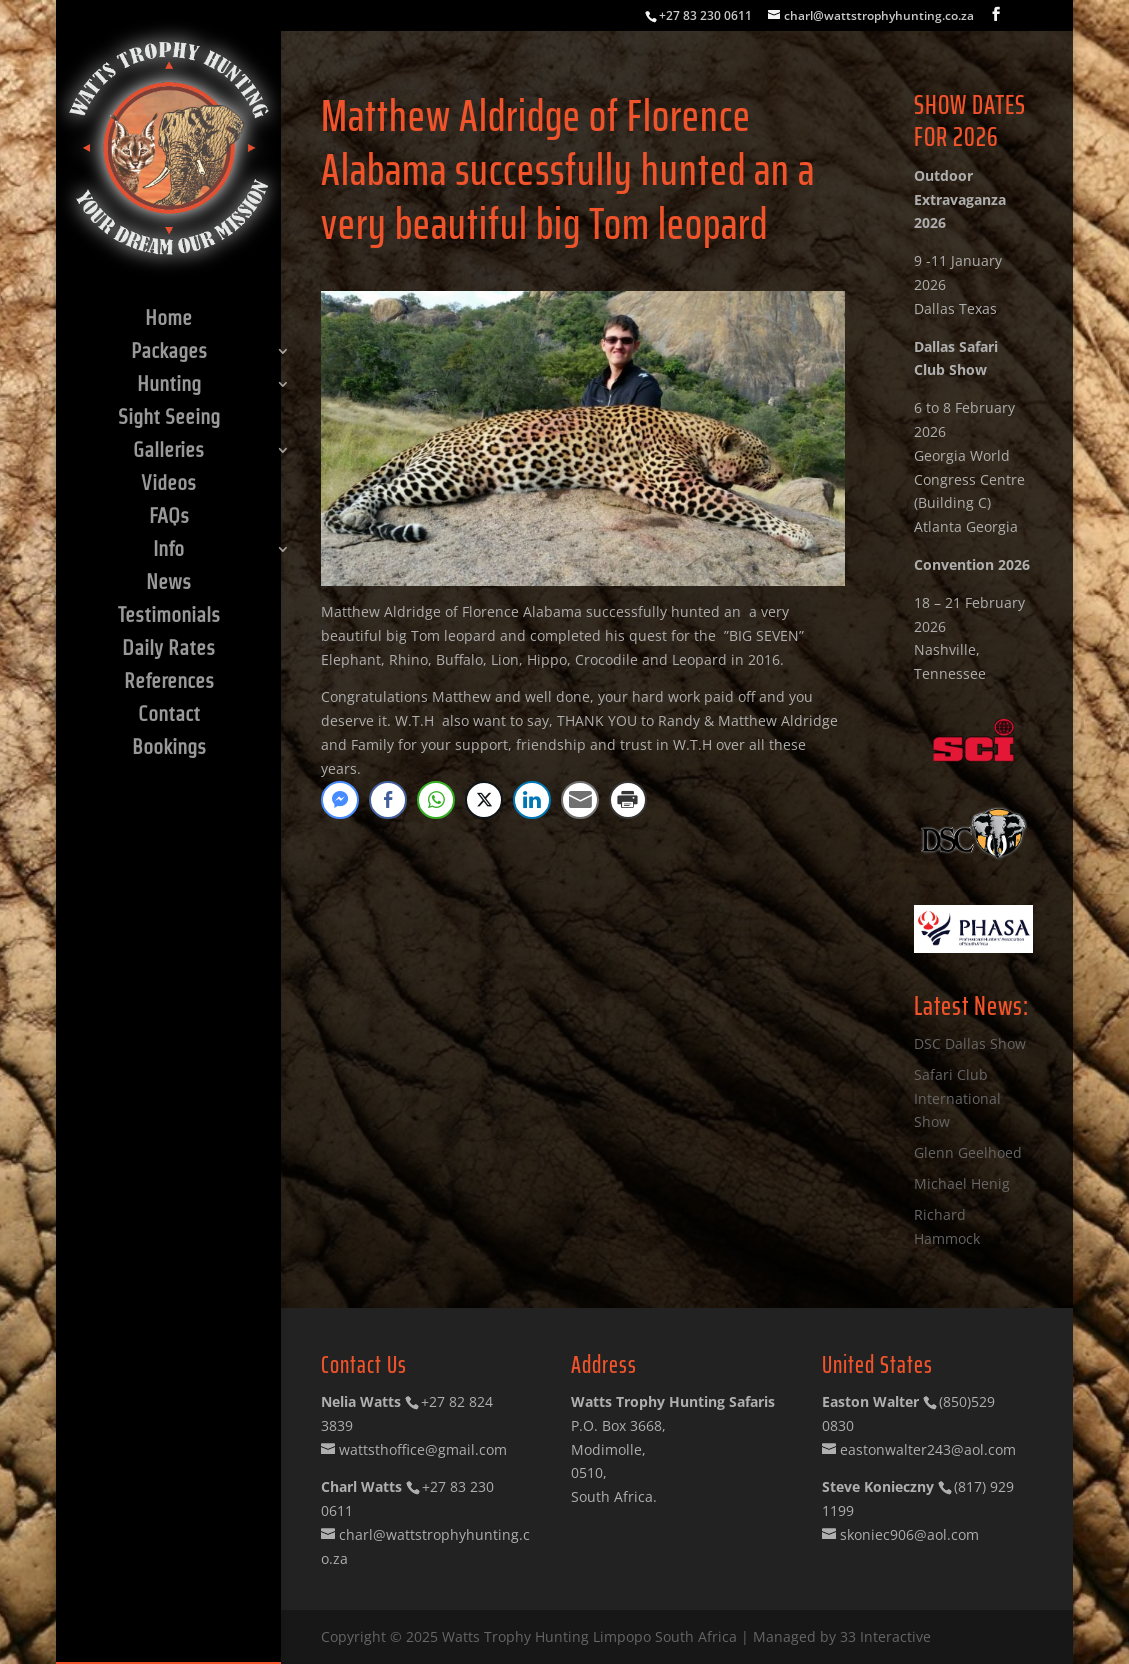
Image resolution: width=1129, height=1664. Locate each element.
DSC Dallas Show (970, 1043)
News (168, 584)
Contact (169, 716)
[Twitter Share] (484, 800)
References (169, 683)
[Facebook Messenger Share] (340, 800)
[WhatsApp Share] (436, 800)
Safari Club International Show (957, 1098)
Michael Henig (962, 1183)
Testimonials (169, 617)
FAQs (169, 518)
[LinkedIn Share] (532, 800)
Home (168, 320)
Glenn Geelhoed (968, 1152)
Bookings (169, 749)
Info (168, 551)
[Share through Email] (580, 800)
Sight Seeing (169, 419)
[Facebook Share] (388, 800)
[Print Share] (628, 800)
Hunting (169, 386)
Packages (169, 353)
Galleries (168, 452)
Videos (168, 485)
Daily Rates (168, 650)
